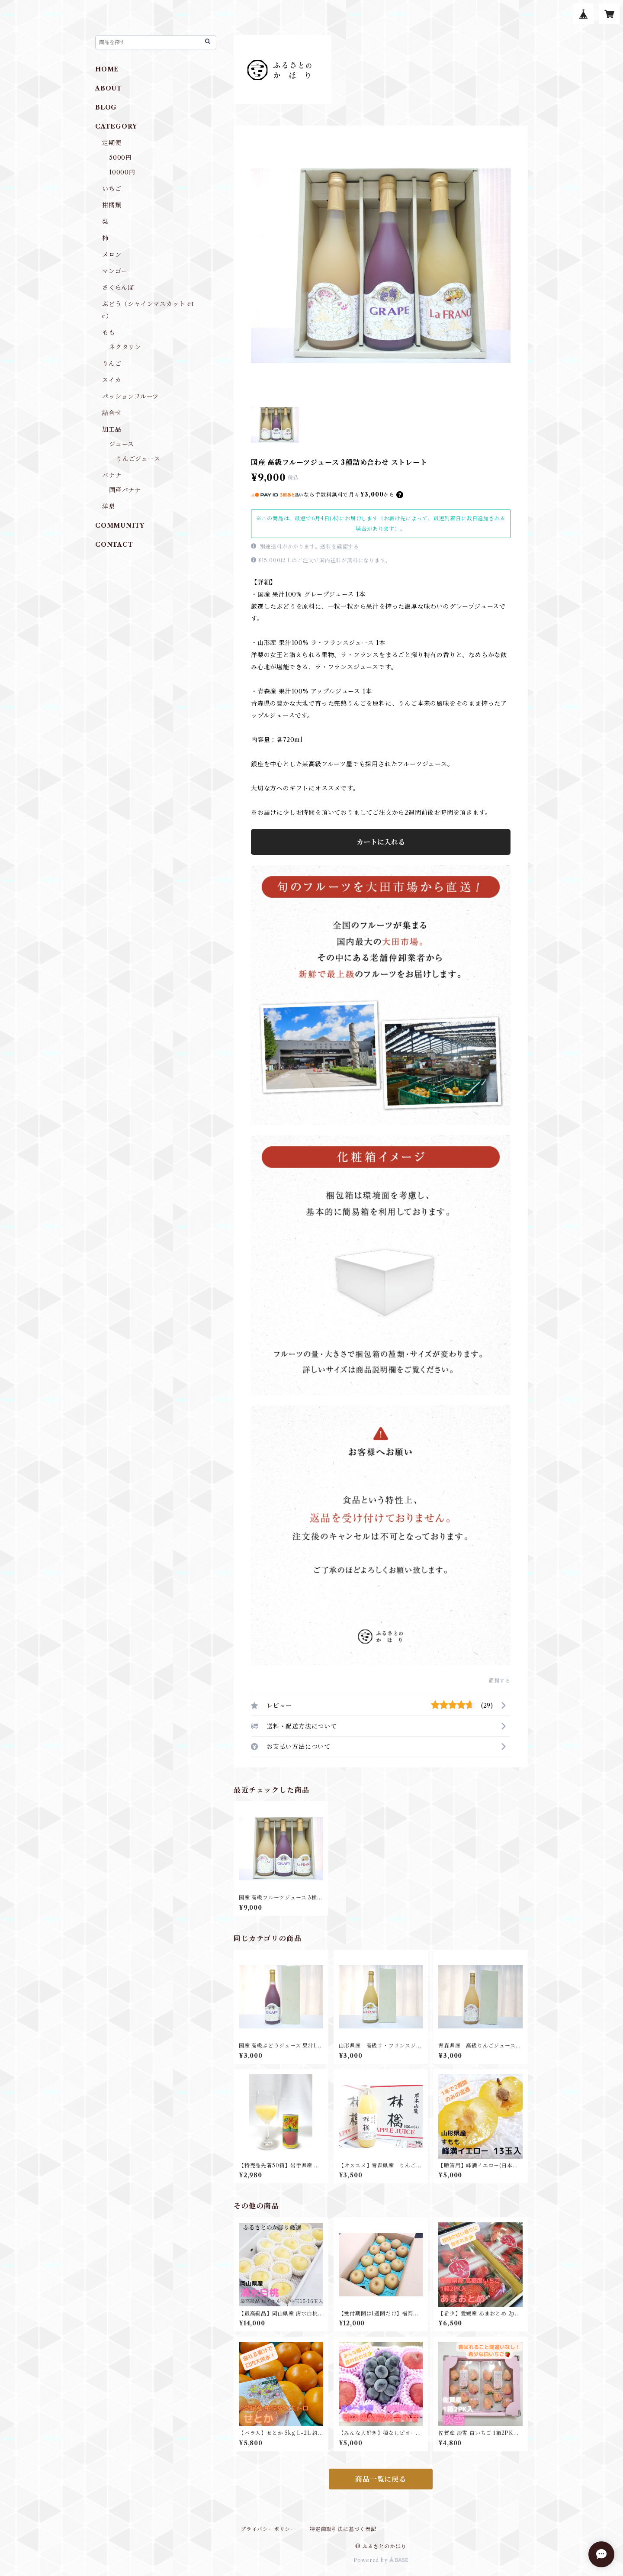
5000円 (120, 157)
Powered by (380, 2560)
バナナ (111, 475)
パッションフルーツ (130, 396)
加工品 (111, 429)
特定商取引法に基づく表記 (343, 2529)
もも (108, 332)
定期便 (111, 143)
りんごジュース (138, 459)
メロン (111, 254)
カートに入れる (380, 842)
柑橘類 (111, 205)
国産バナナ (125, 490)
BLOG (106, 107)
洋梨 (108, 506)
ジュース (121, 444)
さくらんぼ (118, 287)
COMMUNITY (120, 525)
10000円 (122, 172)
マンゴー (115, 271)
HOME (107, 69)
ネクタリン (125, 347)
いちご (111, 189)
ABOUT (108, 88)
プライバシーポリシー (268, 2529)
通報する (499, 1680)
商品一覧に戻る (380, 2479)
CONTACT (114, 544)
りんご (111, 364)
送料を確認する (339, 546)
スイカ (111, 380)
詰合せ (111, 413)
